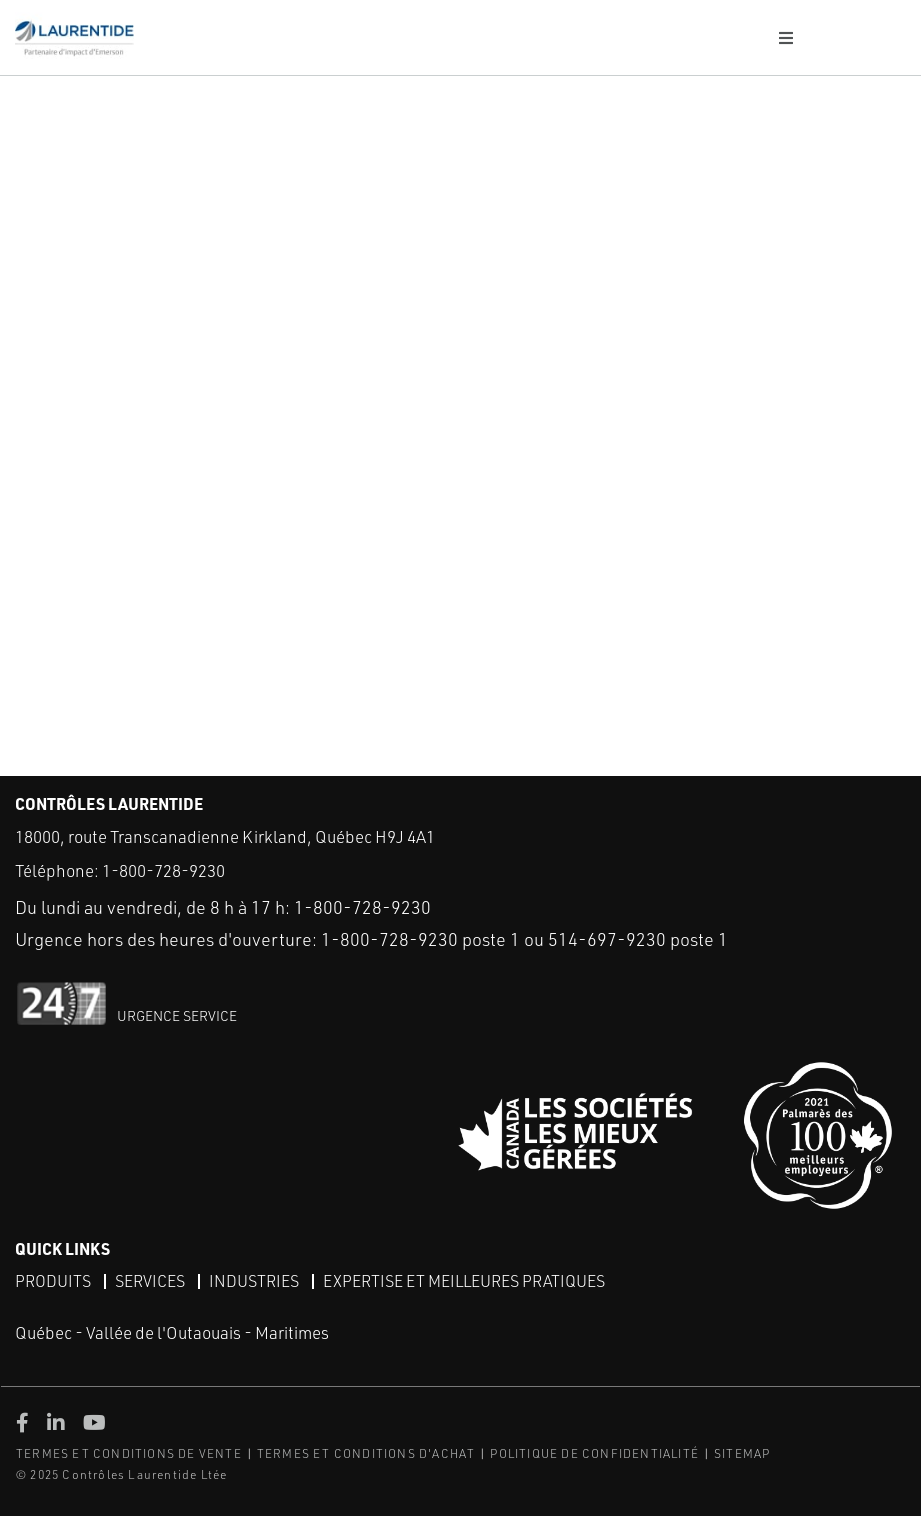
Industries (254, 1281)
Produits (53, 1281)
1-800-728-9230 (163, 870)
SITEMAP (742, 1453)
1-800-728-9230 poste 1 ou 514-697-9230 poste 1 (524, 939)
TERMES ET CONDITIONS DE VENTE (129, 1453)
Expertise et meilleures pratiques (464, 1281)
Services (150, 1281)
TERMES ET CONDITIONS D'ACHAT (366, 1453)
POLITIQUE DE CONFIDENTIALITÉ (594, 1453)
